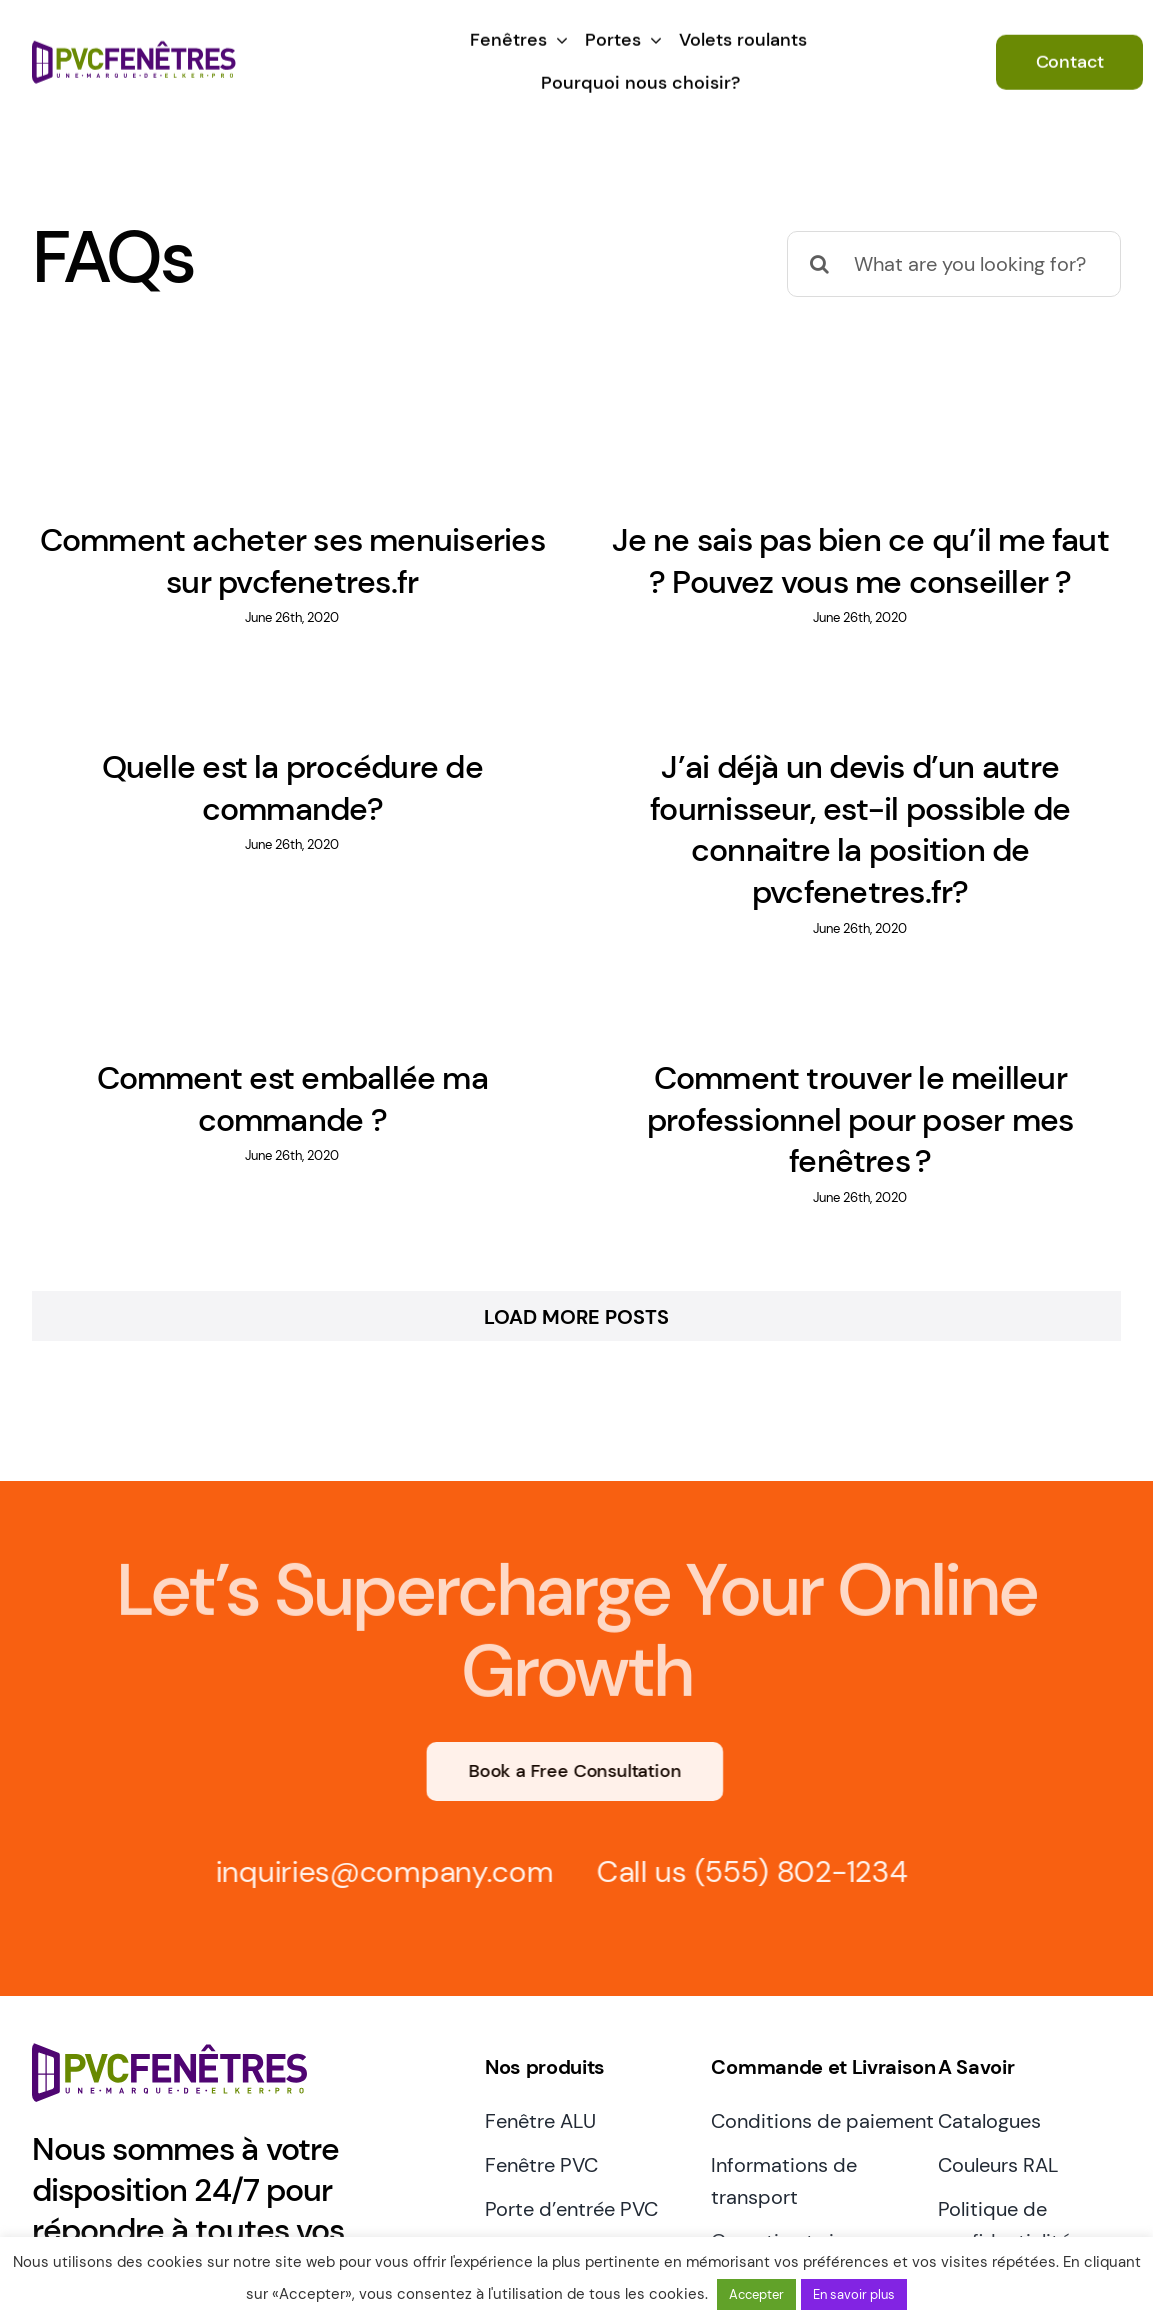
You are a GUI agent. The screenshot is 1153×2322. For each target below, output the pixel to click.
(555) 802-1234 (793, 1806)
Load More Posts (576, 1252)
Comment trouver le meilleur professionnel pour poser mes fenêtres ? (871, 1105)
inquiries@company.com (377, 1806)
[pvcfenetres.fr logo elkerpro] (134, 45)
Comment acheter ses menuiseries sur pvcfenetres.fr (292, 561)
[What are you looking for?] (954, 264)
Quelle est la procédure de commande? (334, 776)
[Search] (820, 264)
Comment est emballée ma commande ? (313, 1085)
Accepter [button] (756, 2294)
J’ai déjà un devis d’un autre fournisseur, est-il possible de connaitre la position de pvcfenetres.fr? (829, 832)
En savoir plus (854, 2294)
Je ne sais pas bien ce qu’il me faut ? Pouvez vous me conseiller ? (850, 561)
